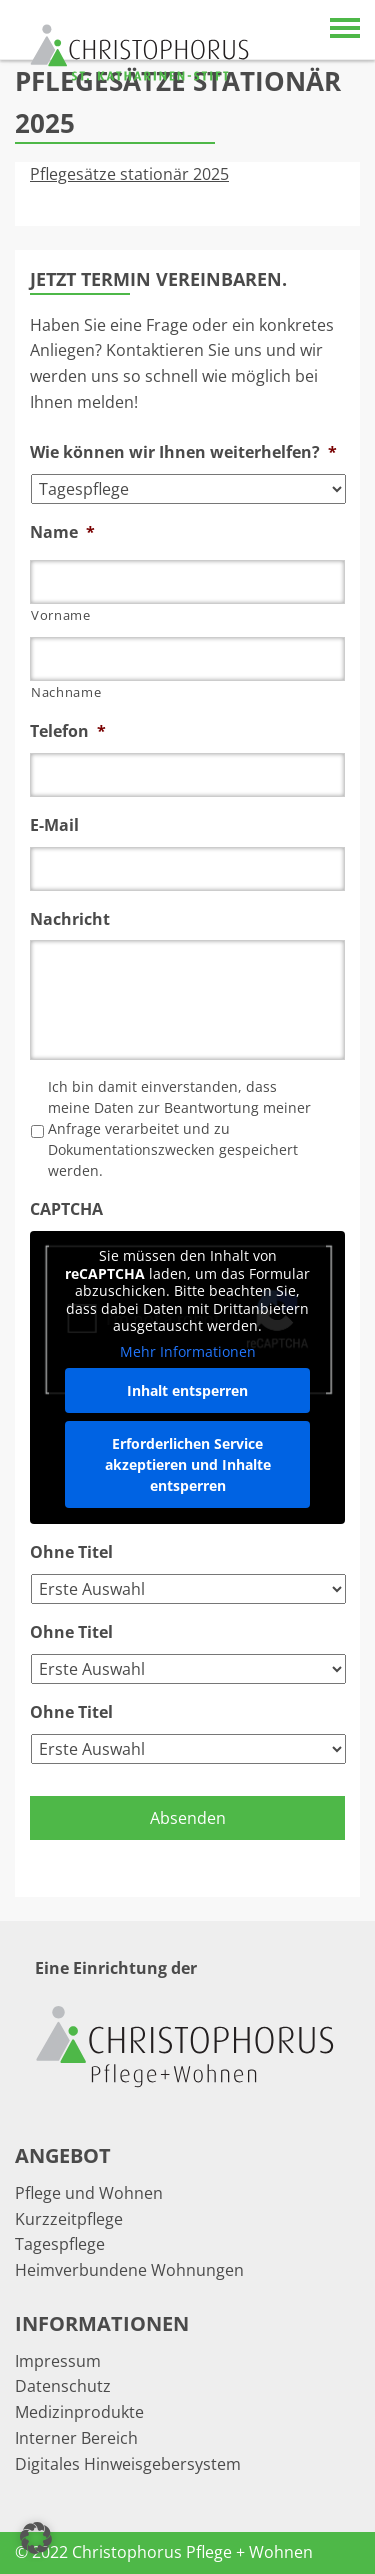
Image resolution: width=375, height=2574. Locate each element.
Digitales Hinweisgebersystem (128, 2464)
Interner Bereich (76, 2438)
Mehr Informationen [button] (188, 1352)
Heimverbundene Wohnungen (129, 2270)
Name (62, 532)
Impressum (58, 2361)
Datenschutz (63, 2386)
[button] (36, 2538)
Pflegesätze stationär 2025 (129, 174)
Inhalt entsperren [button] (187, 1390)
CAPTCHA (66, 1209)
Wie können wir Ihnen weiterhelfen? (183, 452)
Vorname (61, 615)
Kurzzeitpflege (69, 2219)
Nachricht (70, 919)
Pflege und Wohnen (89, 2193)
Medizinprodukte (79, 2412)
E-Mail (54, 825)
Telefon (68, 731)
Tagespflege (60, 2244)
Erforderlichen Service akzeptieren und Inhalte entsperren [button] (188, 1464)
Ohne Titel (71, 1552)
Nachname (66, 692)
